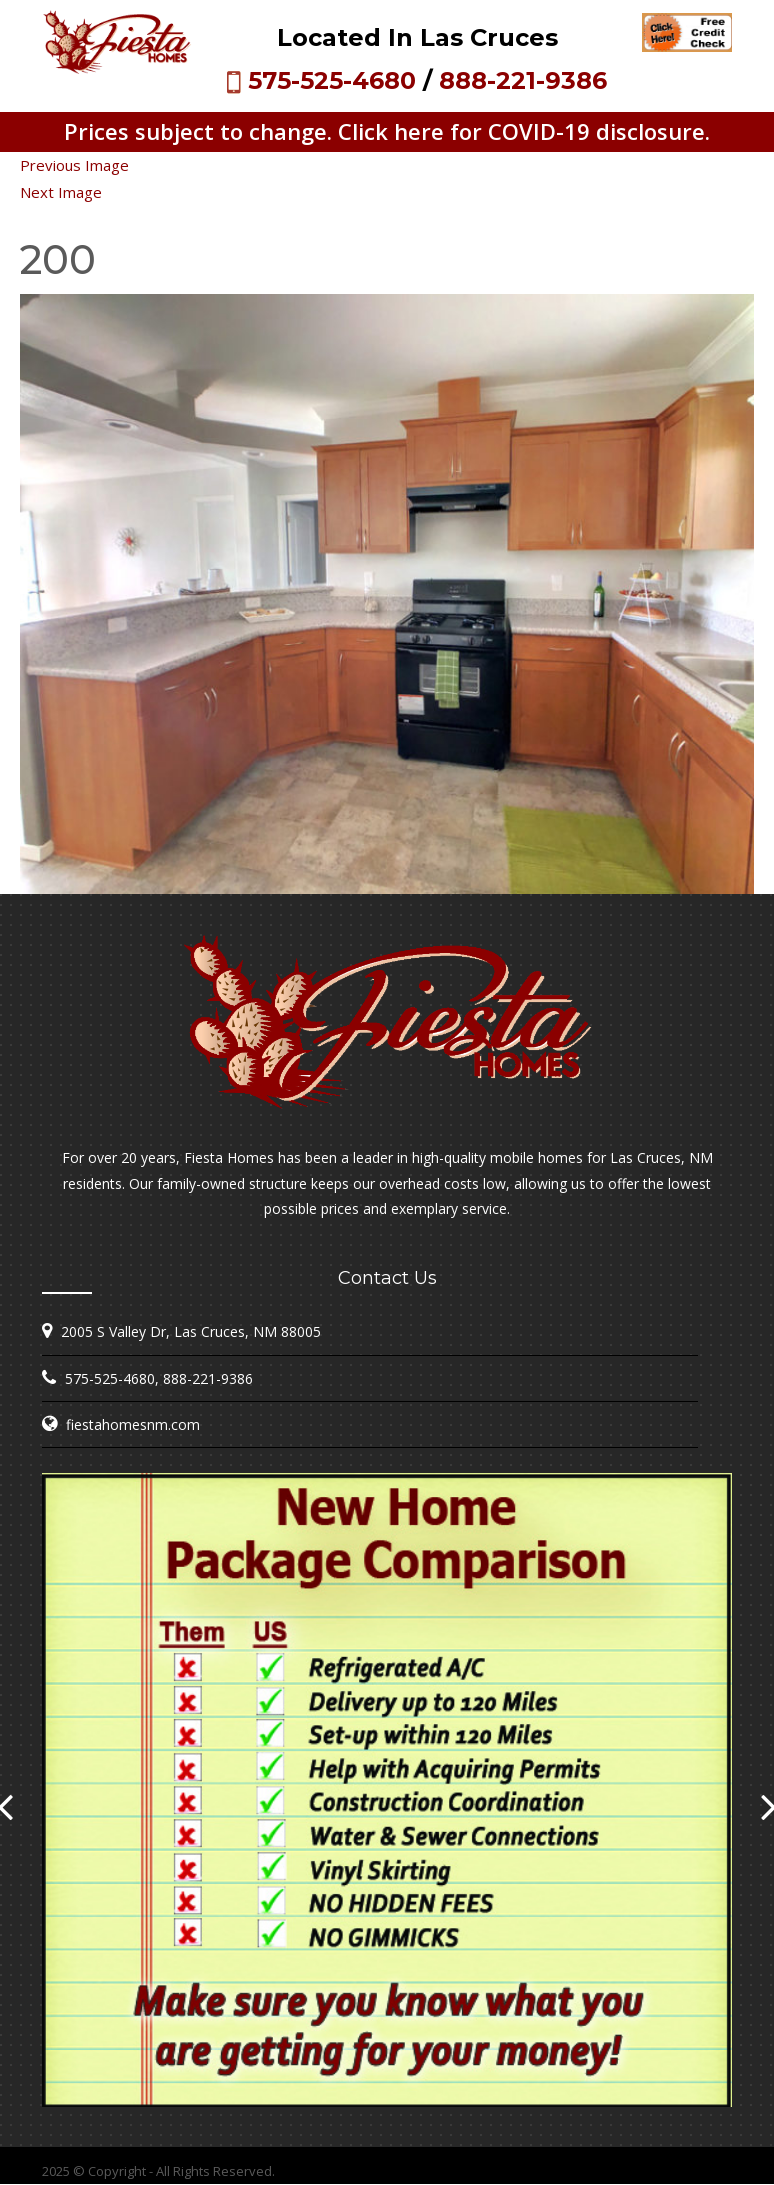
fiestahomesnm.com (133, 1424)
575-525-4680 (332, 80)
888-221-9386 (523, 80)
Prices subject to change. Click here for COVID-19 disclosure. (387, 131)
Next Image (61, 192)
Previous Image (74, 165)
